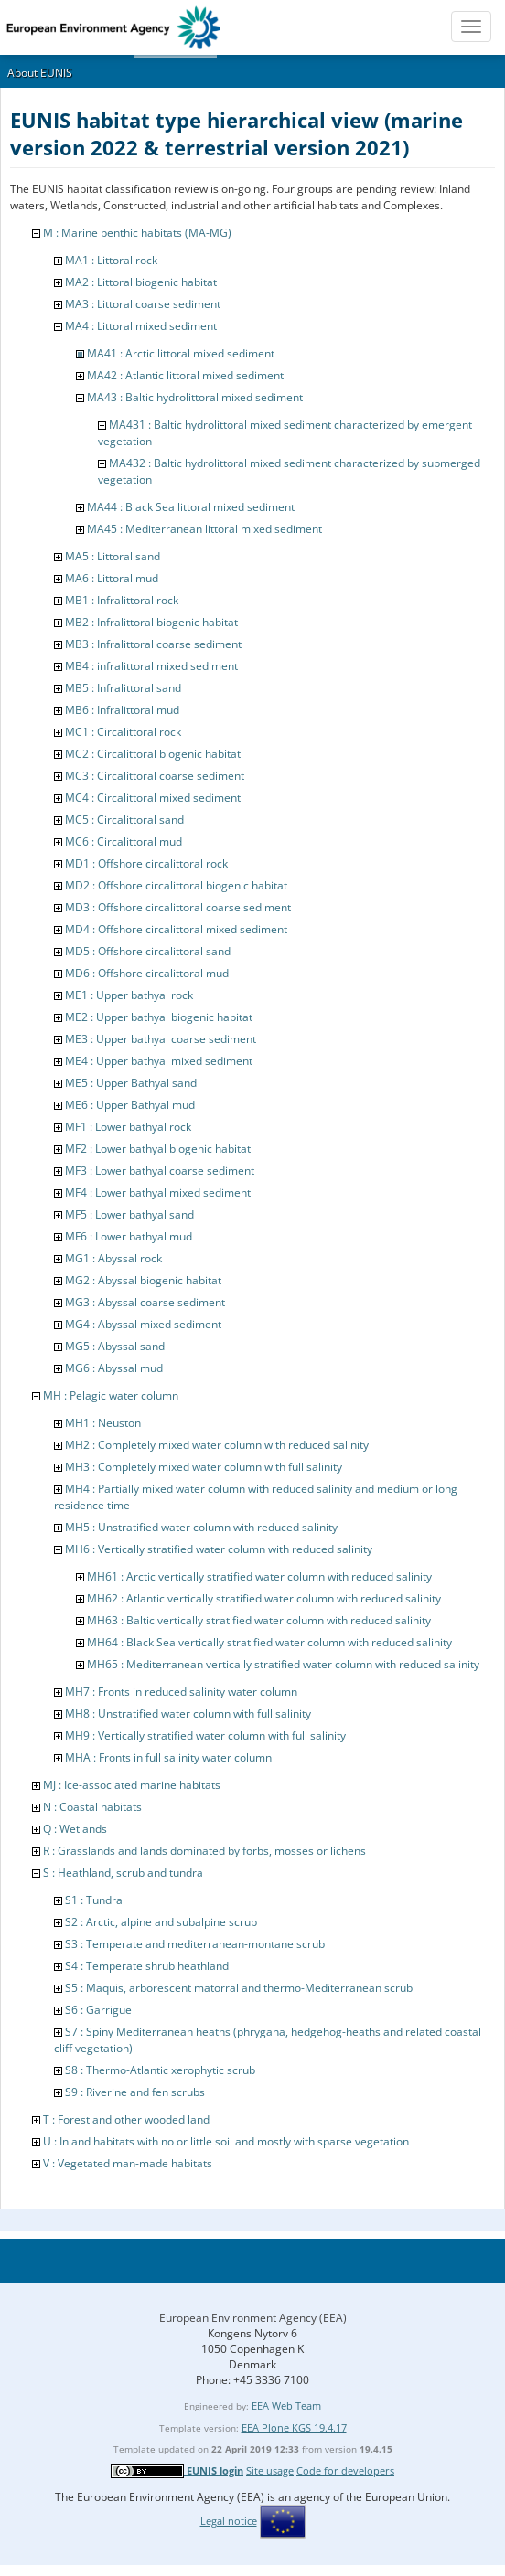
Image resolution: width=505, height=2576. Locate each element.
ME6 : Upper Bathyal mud (130, 1104)
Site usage (270, 2470)
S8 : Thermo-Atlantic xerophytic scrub (160, 2070)
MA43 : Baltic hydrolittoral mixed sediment (195, 397)
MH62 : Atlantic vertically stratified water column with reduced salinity (264, 1598)
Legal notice (228, 2521)
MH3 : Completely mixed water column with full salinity (203, 1466)
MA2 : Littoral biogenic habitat (141, 282)
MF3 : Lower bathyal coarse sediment (159, 1170)
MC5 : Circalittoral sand (124, 819)
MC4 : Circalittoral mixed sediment (153, 797)
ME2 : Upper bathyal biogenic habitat (158, 1017)
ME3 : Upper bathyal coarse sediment (160, 1039)
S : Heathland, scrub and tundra (123, 1872)
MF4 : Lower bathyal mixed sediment (158, 1192)
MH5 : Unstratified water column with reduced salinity (201, 1527)
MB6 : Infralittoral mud (122, 710)
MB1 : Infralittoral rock (121, 600)
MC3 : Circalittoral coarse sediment (154, 775)
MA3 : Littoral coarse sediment (142, 304)
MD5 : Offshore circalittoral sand (148, 951)
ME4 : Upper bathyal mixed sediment (158, 1061)
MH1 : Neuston (103, 1423)
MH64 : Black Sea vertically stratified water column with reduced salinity (269, 1642)
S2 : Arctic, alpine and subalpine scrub (161, 1922)
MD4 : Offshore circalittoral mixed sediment (176, 929)
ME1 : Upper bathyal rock (129, 995)
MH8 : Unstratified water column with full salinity (188, 1713)
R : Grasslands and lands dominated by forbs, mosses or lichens (204, 1850)
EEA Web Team (286, 2405)
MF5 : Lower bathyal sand (129, 1214)
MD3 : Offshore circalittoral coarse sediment (178, 907)
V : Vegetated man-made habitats (127, 2163)
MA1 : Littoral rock (111, 260)
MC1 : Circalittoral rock (123, 732)
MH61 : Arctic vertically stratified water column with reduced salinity (259, 1576)
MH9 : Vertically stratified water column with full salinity (205, 1735)
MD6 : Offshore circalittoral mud (147, 973)
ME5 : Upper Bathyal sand (131, 1083)
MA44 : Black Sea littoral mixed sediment (191, 507)
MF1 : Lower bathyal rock (128, 1126)
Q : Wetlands (75, 1828)
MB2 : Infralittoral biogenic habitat (151, 622)
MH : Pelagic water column (110, 1395)
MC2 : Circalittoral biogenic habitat (153, 753)
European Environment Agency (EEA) (253, 2318)
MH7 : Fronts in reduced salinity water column (181, 1691)
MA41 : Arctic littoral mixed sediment (180, 353)
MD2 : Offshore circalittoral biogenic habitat (176, 885)
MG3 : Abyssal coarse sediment (145, 1302)
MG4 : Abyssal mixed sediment (143, 1324)
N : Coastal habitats (92, 1807)
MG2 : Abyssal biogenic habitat (143, 1280)
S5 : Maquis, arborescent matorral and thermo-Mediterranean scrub (239, 1988)
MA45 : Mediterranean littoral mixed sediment (204, 529)
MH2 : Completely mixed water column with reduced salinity (217, 1445)
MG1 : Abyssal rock (113, 1258)
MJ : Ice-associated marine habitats (131, 1785)
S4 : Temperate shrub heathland (147, 1966)
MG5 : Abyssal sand (115, 1346)
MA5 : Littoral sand (112, 556)
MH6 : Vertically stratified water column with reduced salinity (218, 1549)
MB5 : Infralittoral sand (123, 688)
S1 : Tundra (94, 1900)
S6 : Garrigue (98, 2009)
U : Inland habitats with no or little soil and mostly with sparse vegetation (226, 2141)
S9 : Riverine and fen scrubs (135, 2092)
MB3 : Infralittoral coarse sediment (153, 644)
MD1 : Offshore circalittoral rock (146, 863)
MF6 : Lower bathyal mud (128, 1236)
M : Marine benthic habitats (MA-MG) (137, 232)
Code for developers (345, 2470)
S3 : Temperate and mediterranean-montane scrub (195, 1944)
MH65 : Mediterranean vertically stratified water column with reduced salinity (283, 1664)
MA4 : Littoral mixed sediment (141, 326)
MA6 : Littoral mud (111, 578)
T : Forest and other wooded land (126, 2119)
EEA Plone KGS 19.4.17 (294, 2427)
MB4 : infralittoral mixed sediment (151, 666)
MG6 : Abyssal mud (114, 1368)
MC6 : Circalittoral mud (123, 841)
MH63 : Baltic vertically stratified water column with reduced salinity (259, 1620)
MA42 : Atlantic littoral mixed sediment (185, 375)
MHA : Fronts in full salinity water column (168, 1757)
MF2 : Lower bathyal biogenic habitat (158, 1148)
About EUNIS (39, 72)
